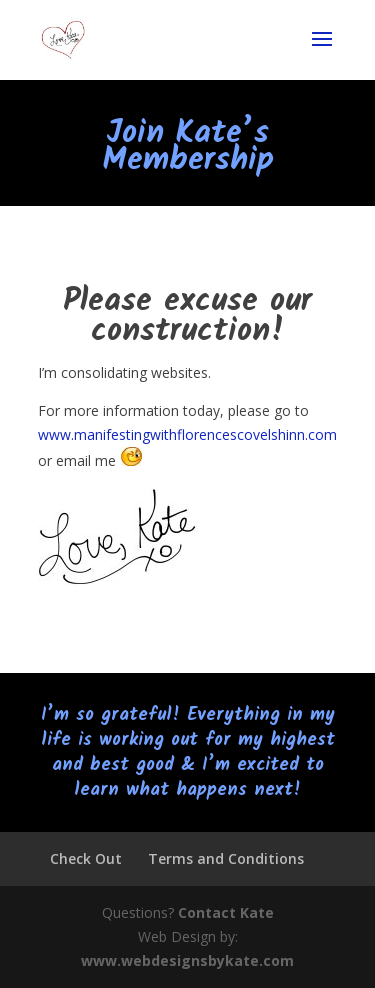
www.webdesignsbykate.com (187, 960)
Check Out (86, 858)
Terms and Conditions (226, 858)
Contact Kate (226, 912)
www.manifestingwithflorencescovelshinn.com (187, 434)
